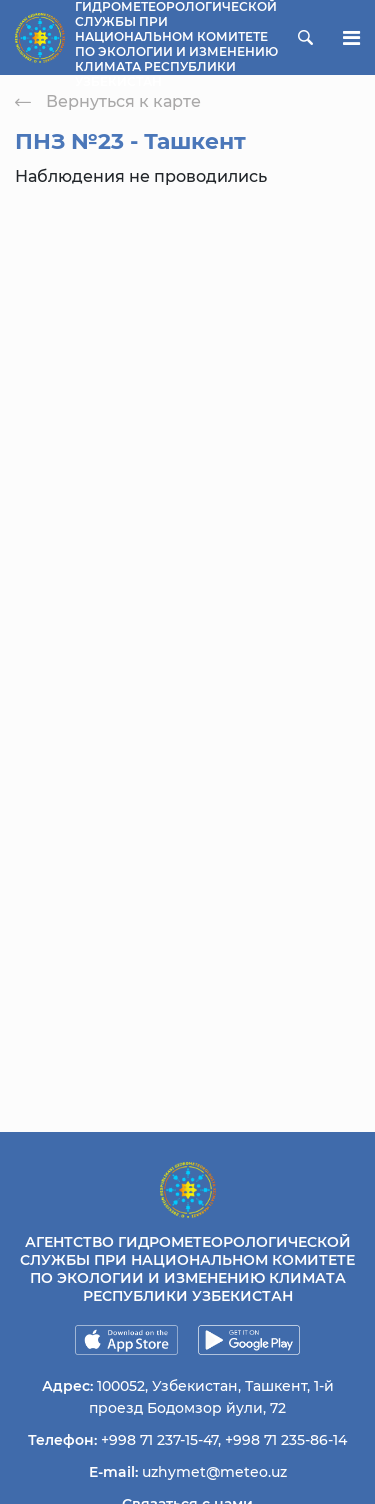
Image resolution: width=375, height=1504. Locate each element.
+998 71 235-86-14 (286, 1440)
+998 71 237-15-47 (159, 1440)
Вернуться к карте (108, 101)
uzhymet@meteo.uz (214, 1472)
